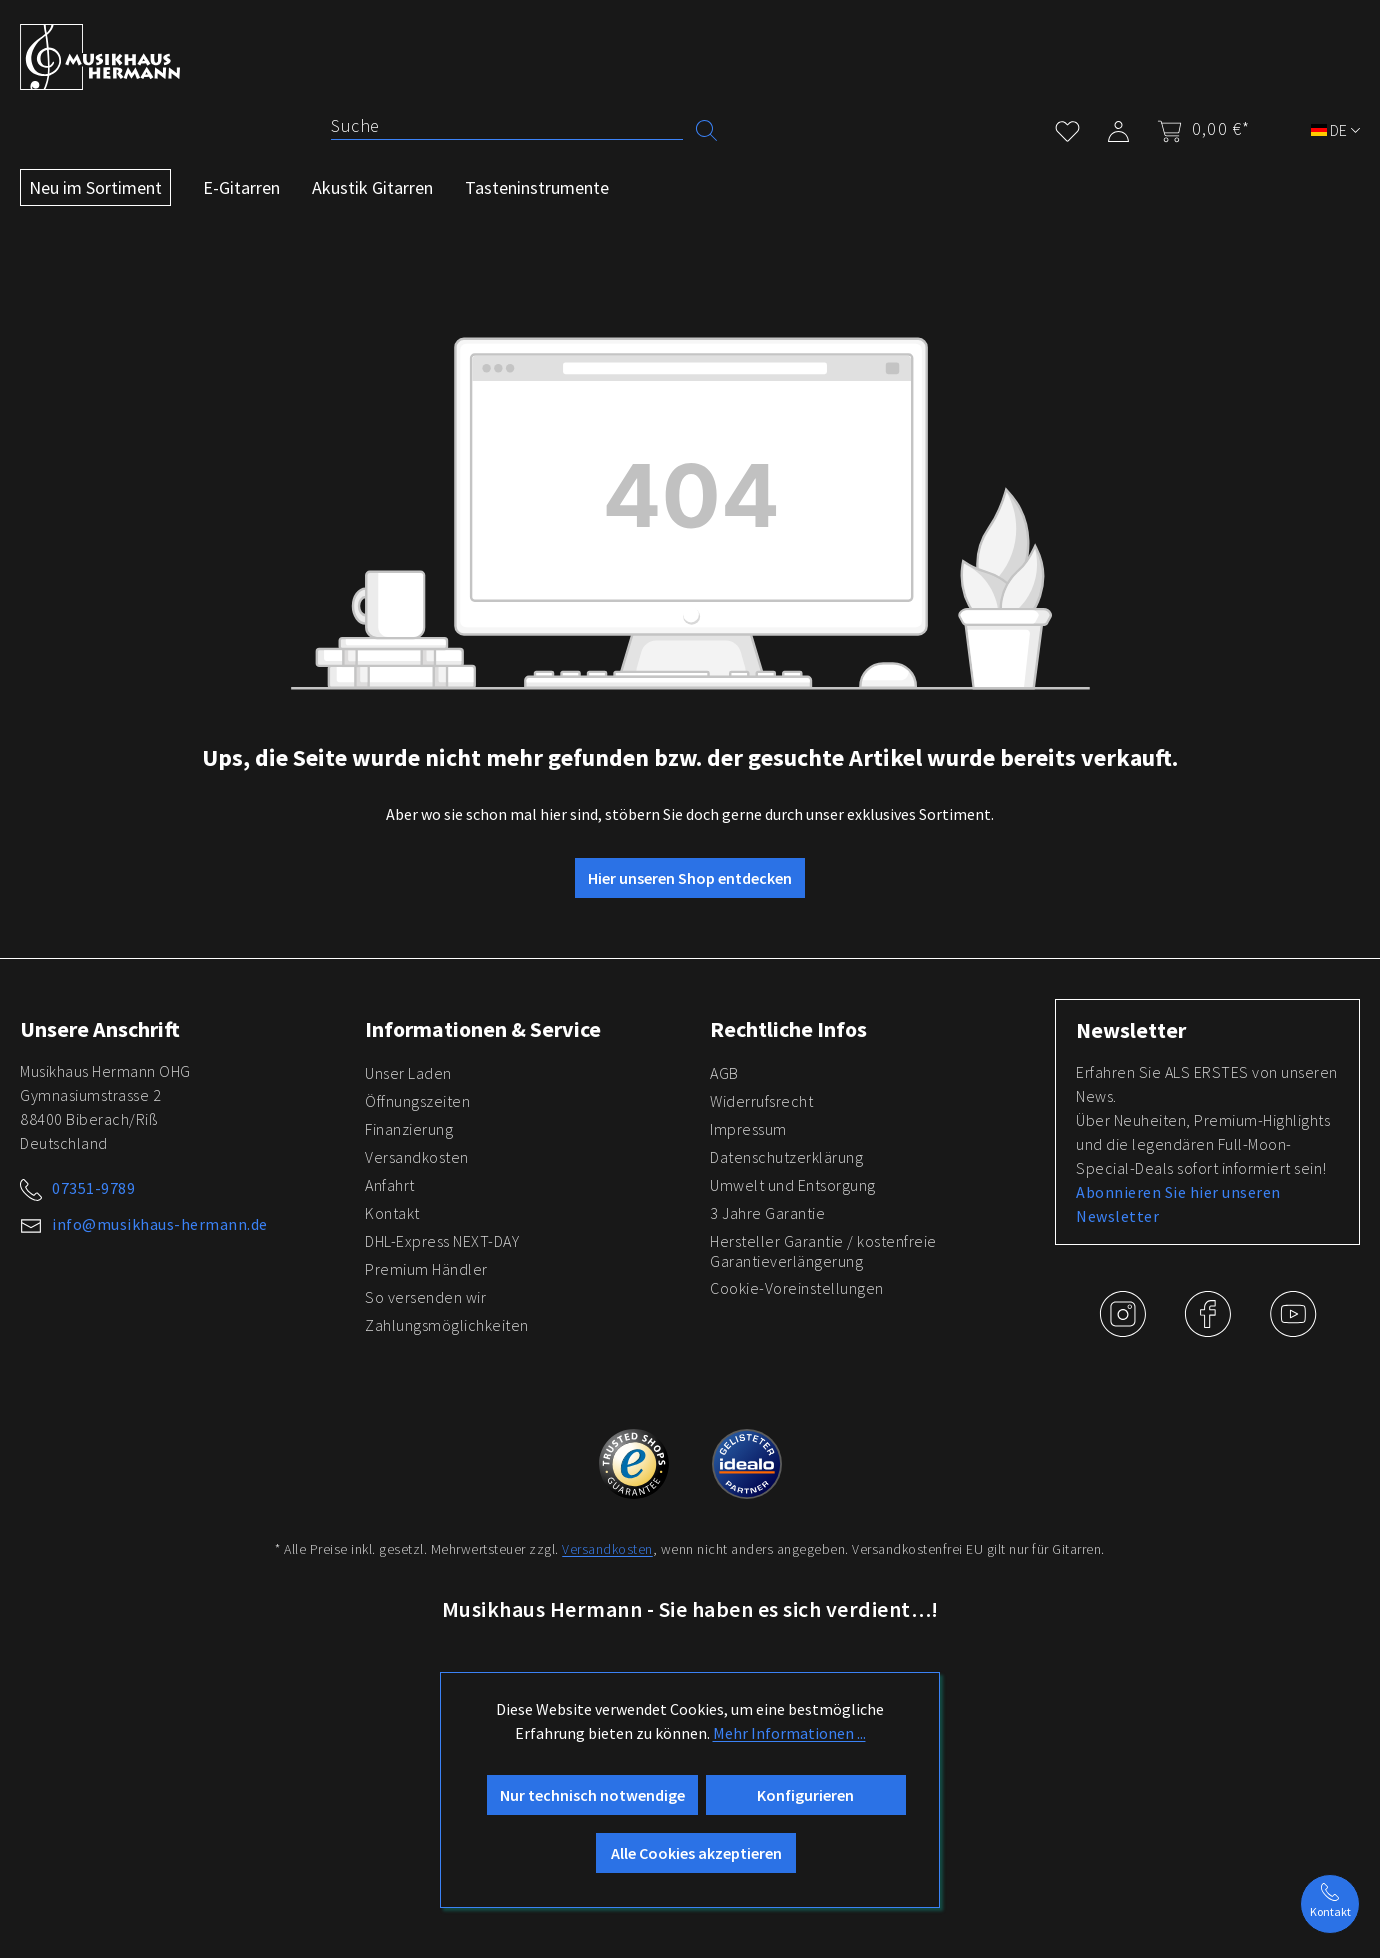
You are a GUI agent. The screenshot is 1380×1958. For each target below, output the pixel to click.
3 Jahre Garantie (767, 1213)
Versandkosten (417, 1157)
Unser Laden (408, 1073)
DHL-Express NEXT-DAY (442, 1241)
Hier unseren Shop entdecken (690, 878)
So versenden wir (425, 1297)
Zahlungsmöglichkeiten (447, 1325)
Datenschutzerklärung (786, 1157)
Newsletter (1131, 1030)
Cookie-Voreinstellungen (797, 1288)
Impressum (748, 1129)
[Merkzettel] (1067, 127)
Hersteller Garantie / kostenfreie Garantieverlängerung (823, 1251)
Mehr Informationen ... (789, 1733)
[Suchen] (706, 128)
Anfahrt (390, 1185)
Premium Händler (426, 1269)
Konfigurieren (805, 1795)
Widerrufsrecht (761, 1101)
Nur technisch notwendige (592, 1795)
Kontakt (392, 1213)
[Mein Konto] (1118, 127)
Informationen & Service (483, 1029)
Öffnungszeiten (417, 1101)
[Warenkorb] (1197, 129)
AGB (724, 1073)
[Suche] (507, 126)
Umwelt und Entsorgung (793, 1185)
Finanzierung (409, 1129)
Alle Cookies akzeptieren (696, 1853)
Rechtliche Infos (788, 1029)
